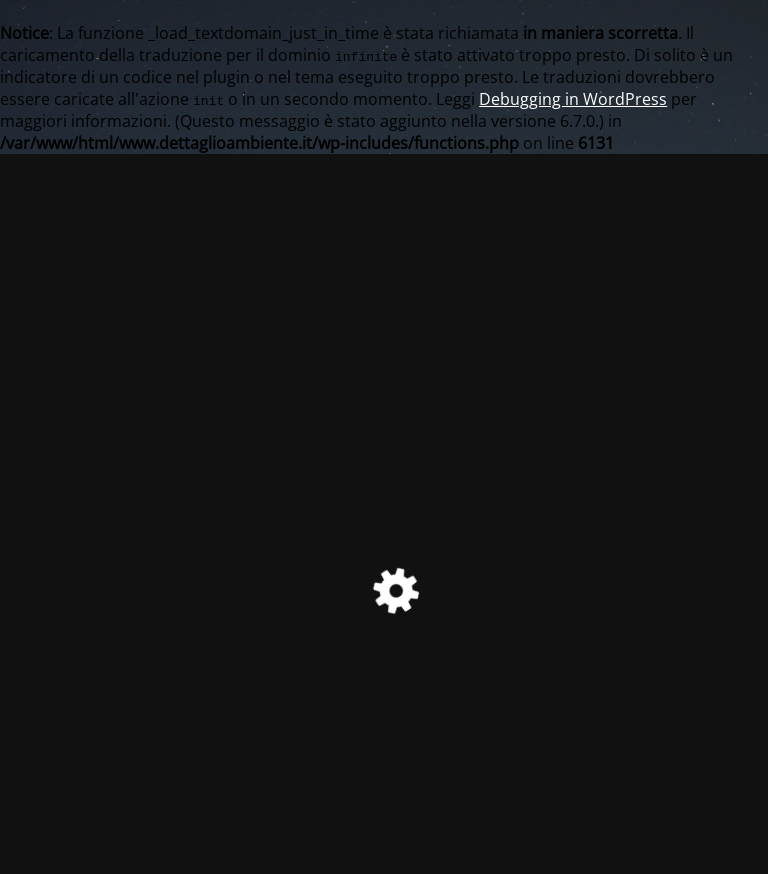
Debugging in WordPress (573, 99)
